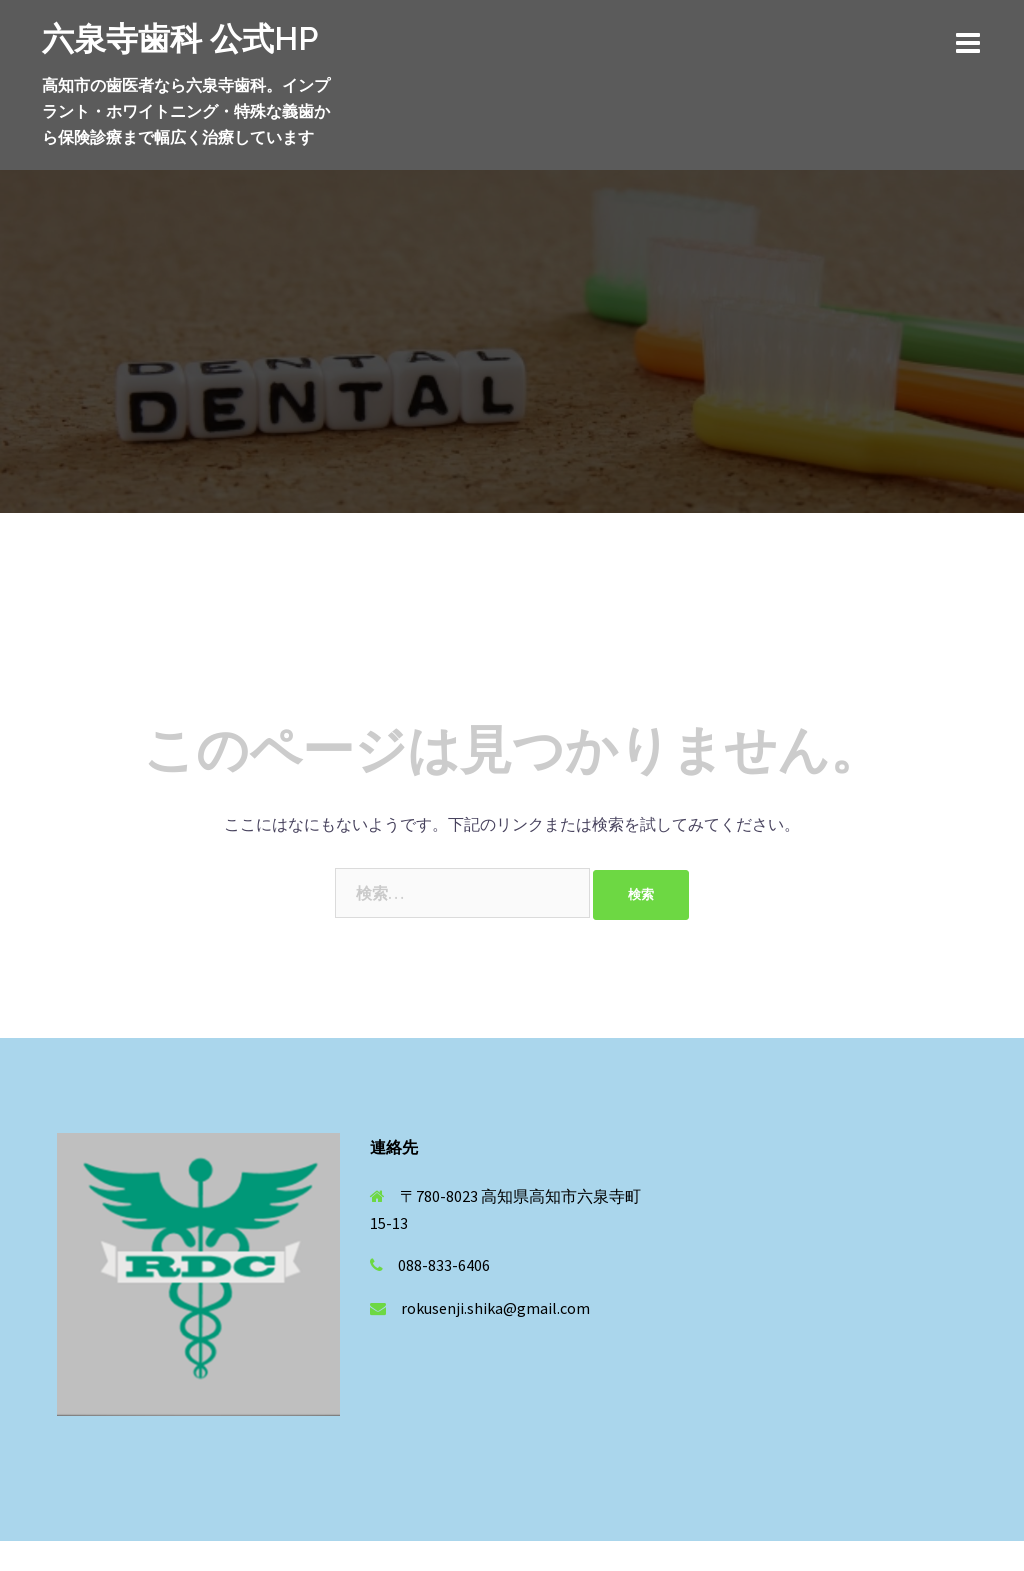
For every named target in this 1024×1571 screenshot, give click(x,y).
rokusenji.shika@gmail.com (495, 1308)
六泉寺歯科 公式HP (180, 38)
